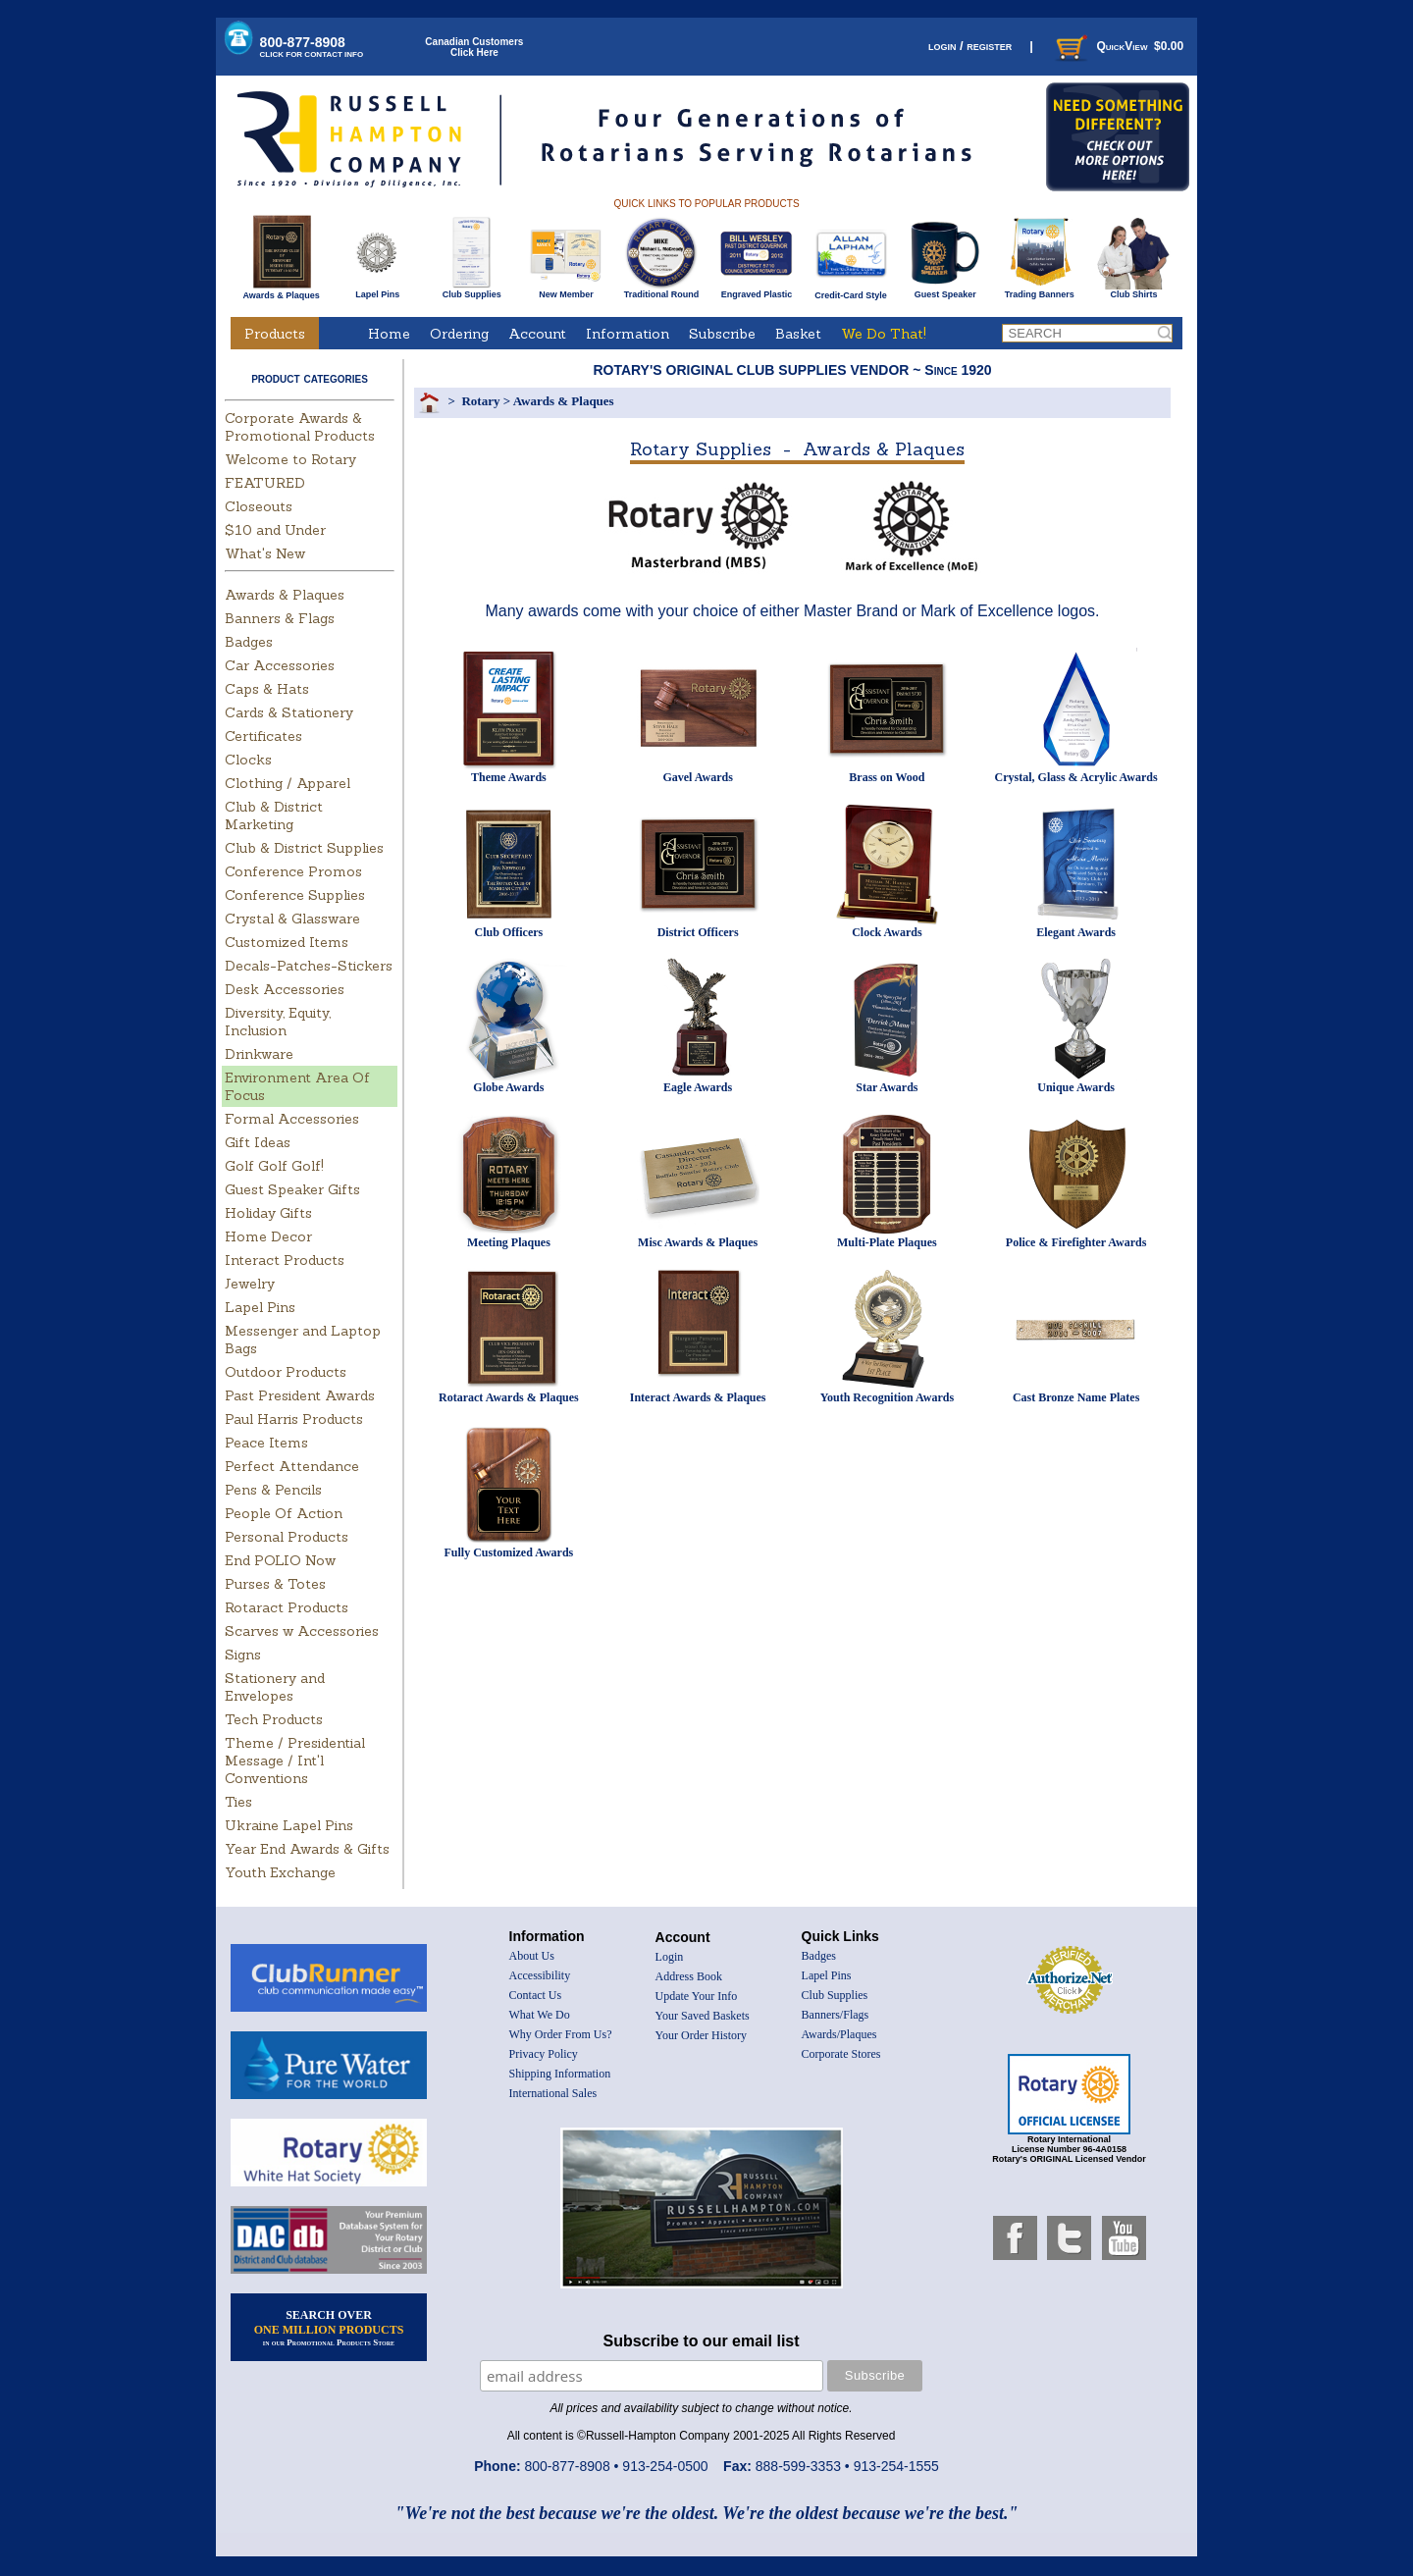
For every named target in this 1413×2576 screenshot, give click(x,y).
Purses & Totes (275, 1584)
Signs (243, 1654)
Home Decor (268, 1236)
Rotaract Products (286, 1607)
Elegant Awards (1076, 932)
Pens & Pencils (273, 1489)
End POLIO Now (280, 1560)
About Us (531, 1956)
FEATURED (265, 483)
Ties (238, 1802)
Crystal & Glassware (292, 918)
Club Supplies (471, 290)
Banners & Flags (280, 618)
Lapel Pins (377, 290)
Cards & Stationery (289, 712)
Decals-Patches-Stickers (308, 965)
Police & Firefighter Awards (1076, 1242)
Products (274, 333)
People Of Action (283, 1513)
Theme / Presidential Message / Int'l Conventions (295, 1760)
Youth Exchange (280, 1872)
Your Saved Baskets (702, 2016)
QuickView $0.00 (1117, 46)
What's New (265, 553)
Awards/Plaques (839, 2034)
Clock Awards (886, 932)
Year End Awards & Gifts (307, 1849)
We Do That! (883, 333)
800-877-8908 (312, 46)
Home (389, 333)
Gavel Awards (697, 777)
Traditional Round (662, 290)
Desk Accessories (284, 989)
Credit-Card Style (851, 291)
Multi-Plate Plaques (887, 1242)
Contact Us (535, 1995)
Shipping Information (560, 2073)
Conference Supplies (295, 895)
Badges (249, 642)
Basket (798, 333)
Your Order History (701, 2035)
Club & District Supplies (304, 848)
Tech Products (274, 1719)
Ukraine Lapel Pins (289, 1825)
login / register (970, 45)
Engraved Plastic (756, 290)
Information (627, 333)
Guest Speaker (945, 290)
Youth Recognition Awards (887, 1397)
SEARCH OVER (329, 2327)
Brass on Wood (886, 777)
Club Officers (509, 932)
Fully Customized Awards (508, 1552)
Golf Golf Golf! (274, 1166)
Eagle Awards (697, 1087)
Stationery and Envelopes (275, 1687)
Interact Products (284, 1260)
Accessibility (540, 1975)
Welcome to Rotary (290, 459)
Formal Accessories (292, 1119)
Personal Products (286, 1537)
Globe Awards (508, 1087)
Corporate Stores (841, 2054)
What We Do (539, 2015)
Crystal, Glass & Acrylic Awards (1076, 777)
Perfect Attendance (292, 1466)
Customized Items (286, 942)
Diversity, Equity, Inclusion (278, 1021)
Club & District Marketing (274, 815)
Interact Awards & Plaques (698, 1397)
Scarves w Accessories (302, 1631)
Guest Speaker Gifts (292, 1189)
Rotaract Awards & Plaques (509, 1397)
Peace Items (266, 1442)
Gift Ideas (257, 1142)
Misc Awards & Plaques (698, 1242)
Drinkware (259, 1054)
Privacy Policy (543, 2054)
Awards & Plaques (280, 290)
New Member (565, 290)
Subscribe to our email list (701, 2341)
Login (669, 1957)
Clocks (248, 759)
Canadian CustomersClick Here (474, 47)
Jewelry (250, 1283)
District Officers (698, 932)
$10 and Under (275, 530)
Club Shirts (1134, 290)
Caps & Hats (267, 689)
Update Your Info (696, 1996)
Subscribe (722, 333)
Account (537, 333)
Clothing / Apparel (287, 783)
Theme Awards (509, 777)
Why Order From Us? (560, 2034)
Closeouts (258, 506)
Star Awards (886, 1087)
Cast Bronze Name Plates (1076, 1397)
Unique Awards (1076, 1087)
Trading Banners (1039, 290)
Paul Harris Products (294, 1419)
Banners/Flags (835, 2015)
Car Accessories (280, 665)
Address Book (688, 1976)
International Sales (553, 2093)
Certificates (263, 736)
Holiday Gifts (268, 1213)
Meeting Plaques (508, 1242)
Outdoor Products (285, 1372)
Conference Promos (293, 871)
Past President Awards (300, 1395)
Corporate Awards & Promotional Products (300, 427)
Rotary (480, 401)
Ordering (459, 333)
